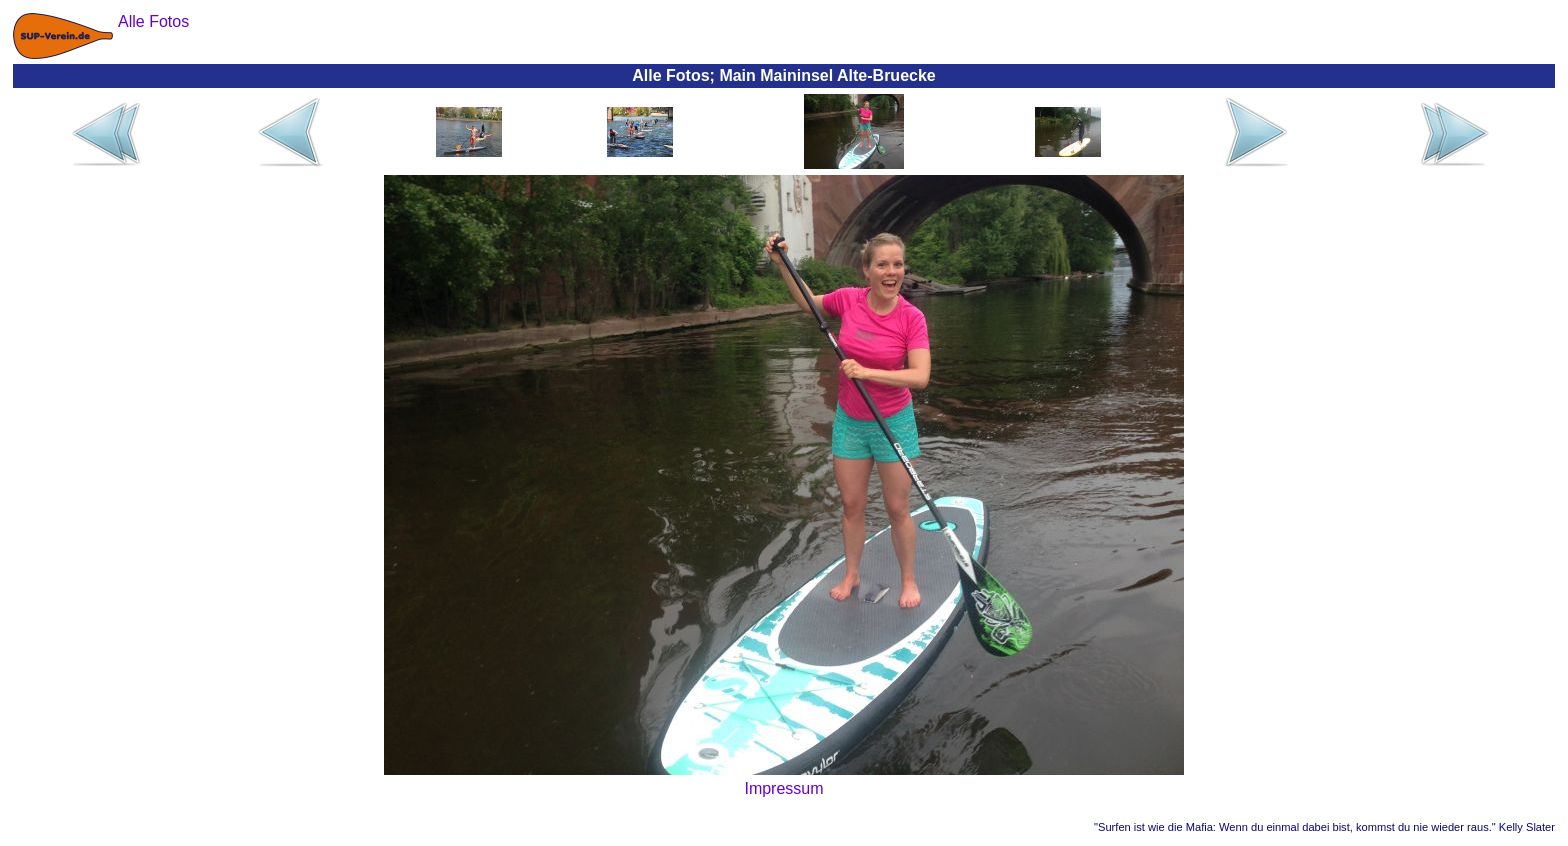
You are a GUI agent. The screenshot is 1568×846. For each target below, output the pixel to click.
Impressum (783, 788)
